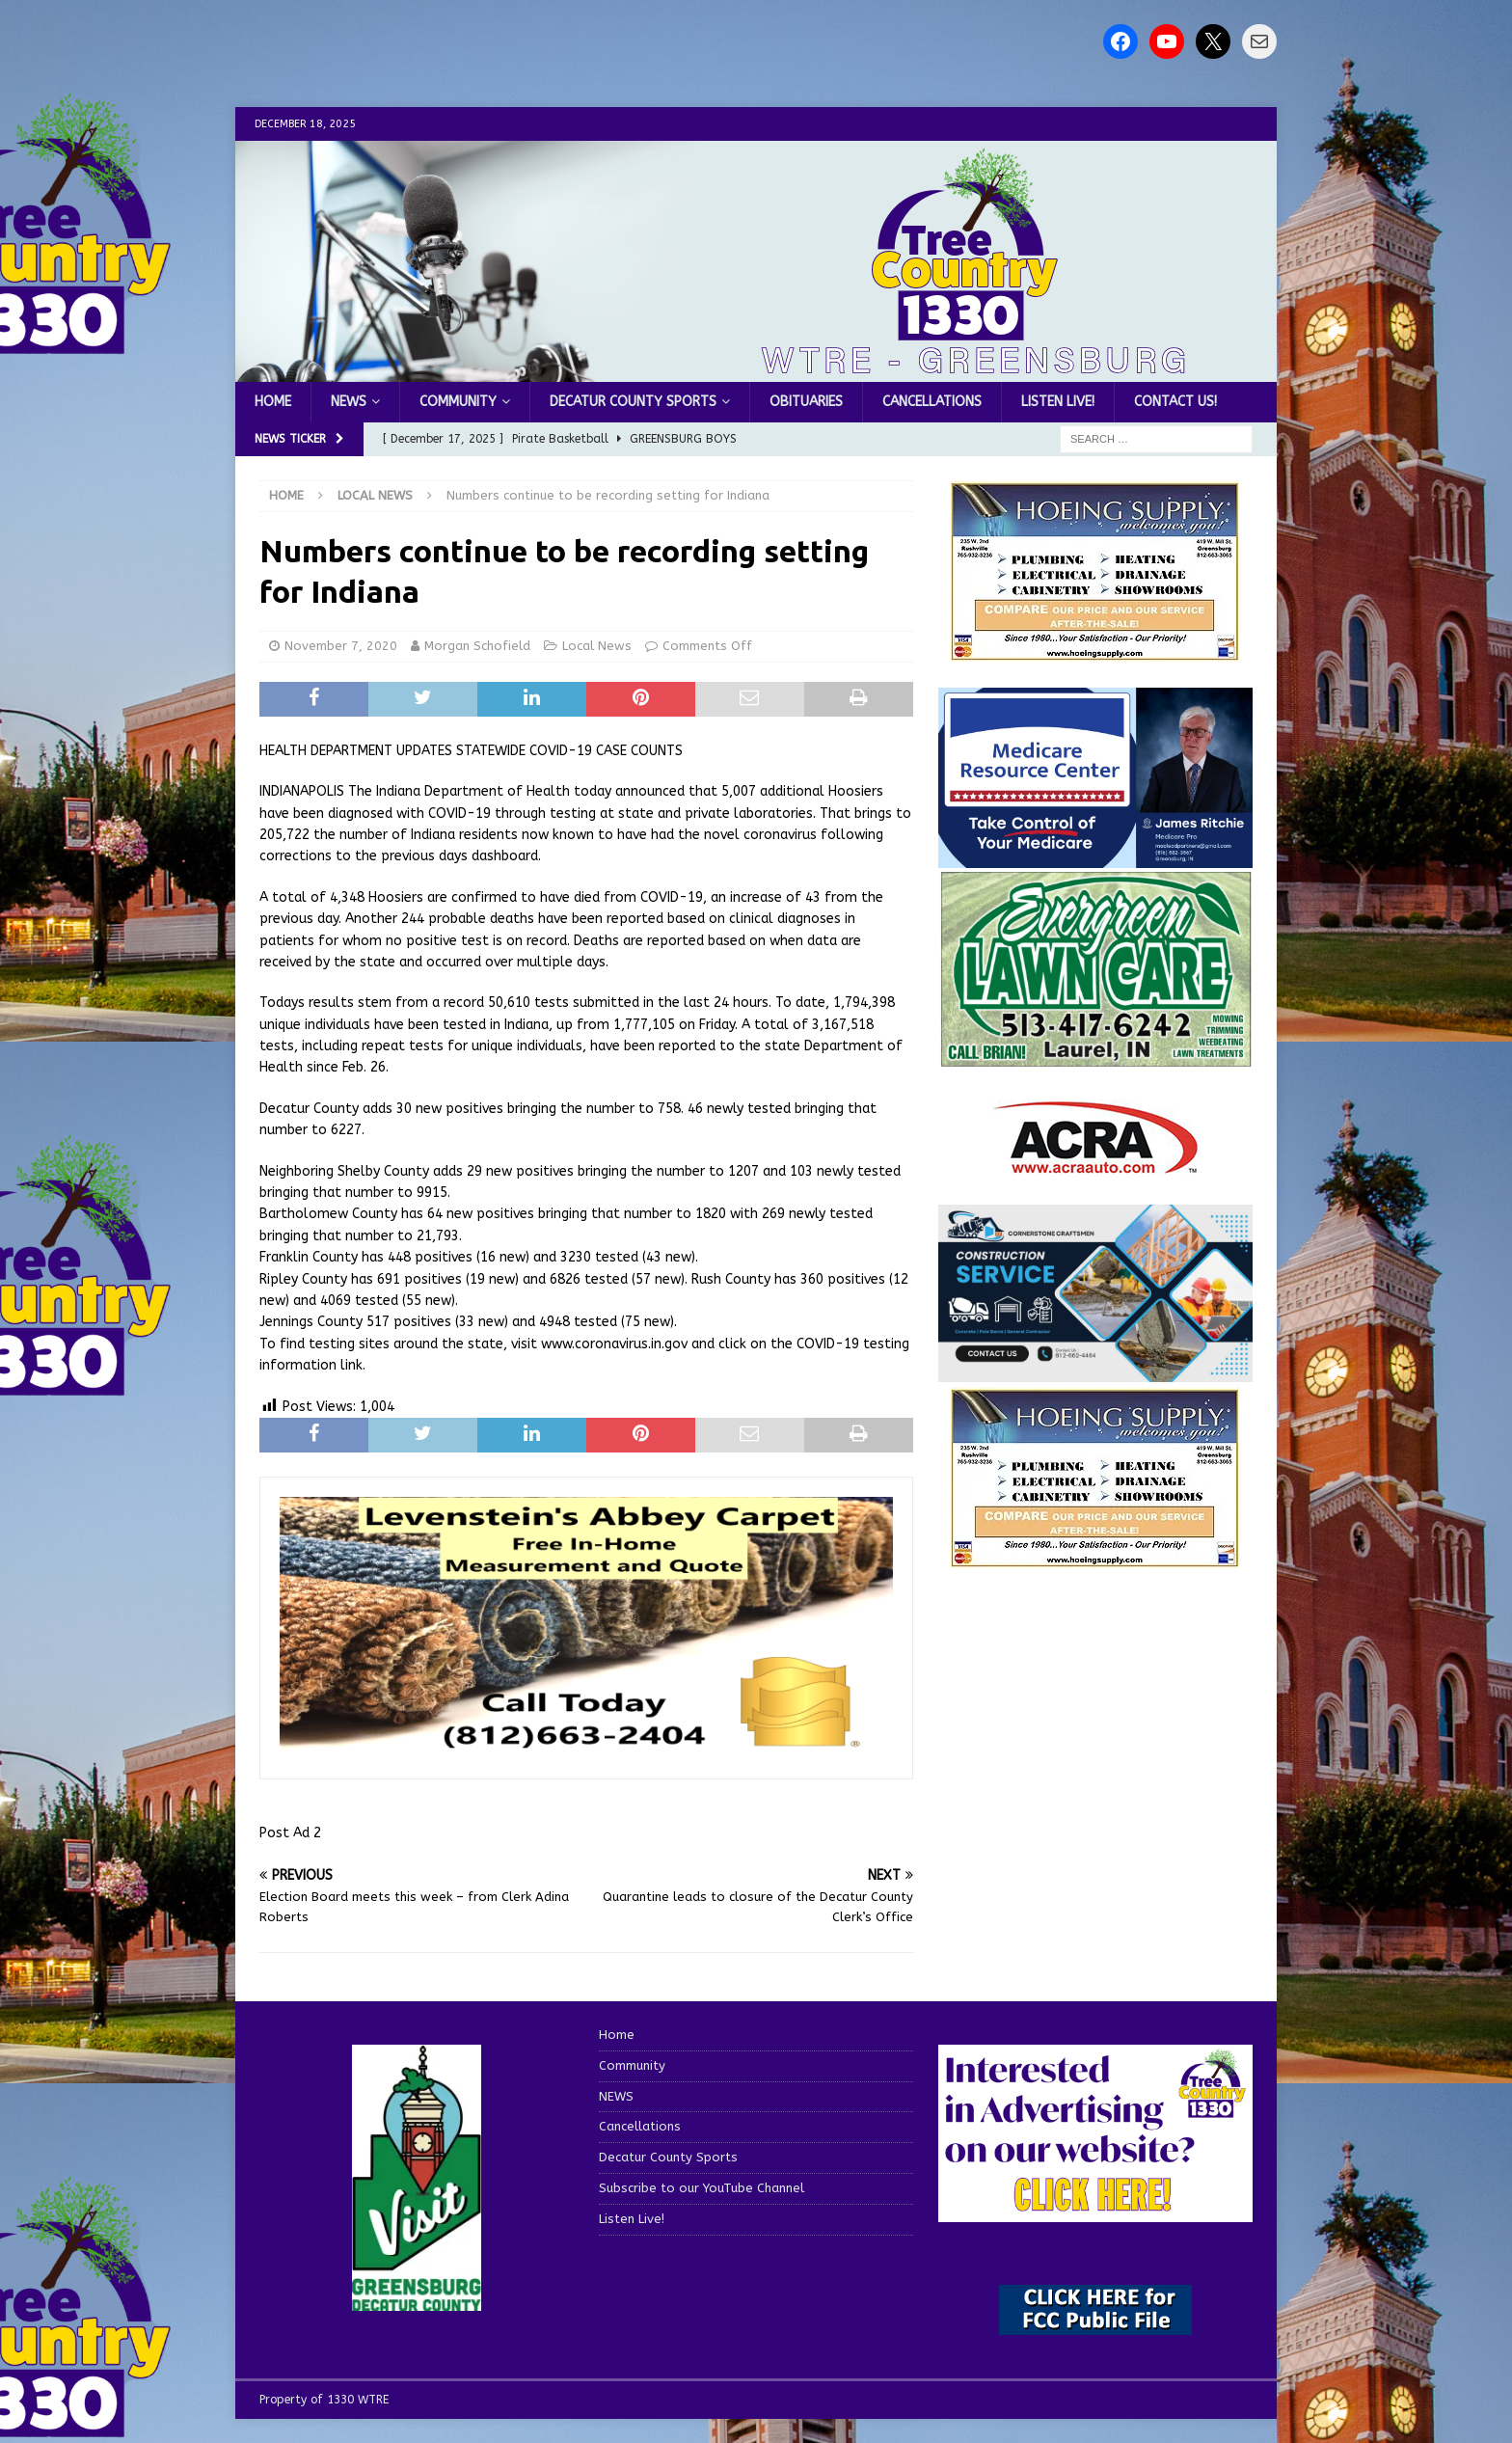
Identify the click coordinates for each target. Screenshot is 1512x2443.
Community (458, 402)
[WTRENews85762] (1095, 1557)
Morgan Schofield (477, 645)
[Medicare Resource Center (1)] (1095, 856)
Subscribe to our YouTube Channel (701, 2188)
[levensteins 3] (586, 1748)
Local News (597, 645)
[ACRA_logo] (1095, 1164)
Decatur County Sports (633, 402)
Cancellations (932, 402)
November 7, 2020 (340, 645)
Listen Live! (1057, 402)
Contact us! (1175, 402)
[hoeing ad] (1095, 651)
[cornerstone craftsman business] (1095, 1370)
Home (273, 402)
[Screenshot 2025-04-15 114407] (1095, 1058)
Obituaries (806, 402)
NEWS (348, 402)
